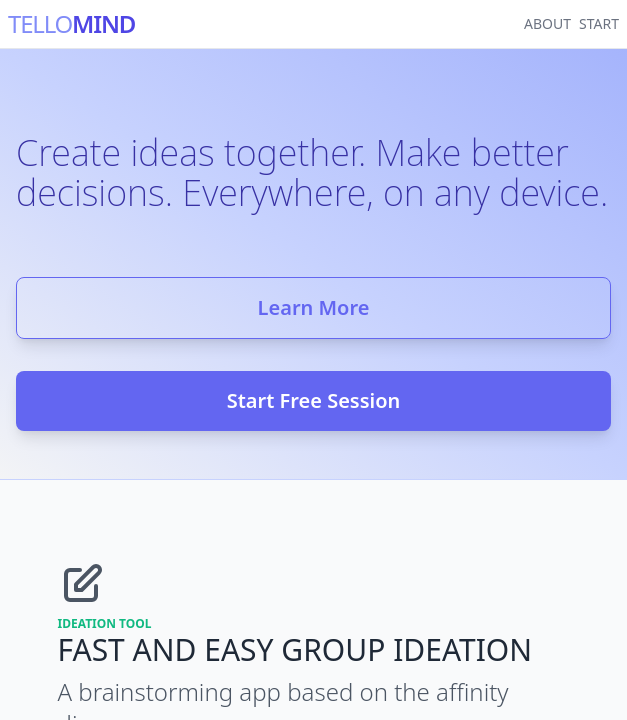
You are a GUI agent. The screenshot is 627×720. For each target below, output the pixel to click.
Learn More (314, 307)
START (599, 23)
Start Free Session (314, 400)
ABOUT (547, 23)
